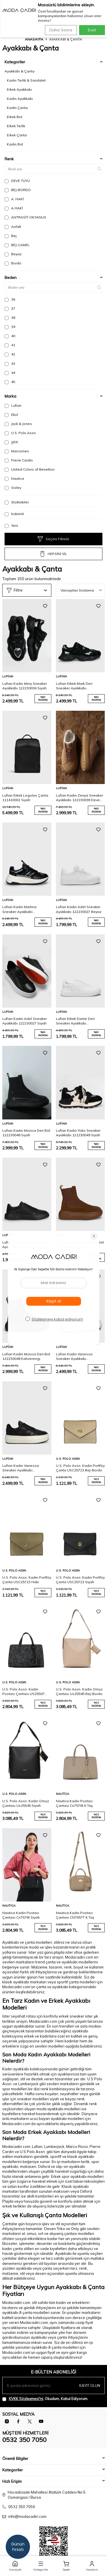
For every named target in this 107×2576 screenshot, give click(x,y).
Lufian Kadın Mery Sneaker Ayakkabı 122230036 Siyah (24, 685)
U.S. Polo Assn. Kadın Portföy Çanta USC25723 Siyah (80, 1579)
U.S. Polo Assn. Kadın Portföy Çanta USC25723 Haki (26, 1579)
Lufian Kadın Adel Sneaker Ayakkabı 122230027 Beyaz (79, 909)
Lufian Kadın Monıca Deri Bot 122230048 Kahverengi (26, 1356)
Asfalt (13, 226)
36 (10, 299)
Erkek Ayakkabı (19, 89)
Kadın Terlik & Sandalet (26, 80)
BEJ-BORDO (18, 190)
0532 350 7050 (24, 2440)
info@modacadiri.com (27, 2516)
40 (10, 336)
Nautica (14, 478)
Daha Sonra (60, 30)
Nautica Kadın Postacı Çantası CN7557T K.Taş (75, 1915)
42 (10, 354)
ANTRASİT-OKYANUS (25, 217)
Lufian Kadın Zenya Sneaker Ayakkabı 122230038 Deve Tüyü (79, 797)
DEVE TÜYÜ (17, 181)
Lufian (13, 405)
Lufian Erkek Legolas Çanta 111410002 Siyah (25, 797)
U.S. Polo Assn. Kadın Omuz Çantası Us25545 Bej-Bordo (79, 1691)
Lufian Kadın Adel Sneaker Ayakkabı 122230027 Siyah (24, 1020)
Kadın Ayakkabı (20, 98)
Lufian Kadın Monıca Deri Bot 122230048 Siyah (26, 1132)
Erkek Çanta (17, 135)
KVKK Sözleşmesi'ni (26, 2398)
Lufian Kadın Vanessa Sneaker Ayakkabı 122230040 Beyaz (74, 1356)
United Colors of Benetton (29, 469)
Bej (11, 236)
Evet (92, 30)
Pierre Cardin (19, 460)
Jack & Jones (18, 424)
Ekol (11, 414)
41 (10, 345)
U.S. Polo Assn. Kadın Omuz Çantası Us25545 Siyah (25, 1803)
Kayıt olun (89, 2385)
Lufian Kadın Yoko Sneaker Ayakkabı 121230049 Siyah (78, 1132)
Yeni (11, 525)
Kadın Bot (15, 144)
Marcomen (17, 451)
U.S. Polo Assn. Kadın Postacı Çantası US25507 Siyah (23, 1691)
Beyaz (13, 254)
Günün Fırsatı (18, 2546)
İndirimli (14, 514)
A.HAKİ (14, 208)
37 (10, 308)
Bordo (13, 263)
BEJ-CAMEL (17, 245)
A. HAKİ (14, 199)
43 (10, 363)
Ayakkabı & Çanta (20, 71)
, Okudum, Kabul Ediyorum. (45, 2398)
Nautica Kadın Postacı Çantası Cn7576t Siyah (21, 1915)
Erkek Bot (14, 117)
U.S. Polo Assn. (21, 433)
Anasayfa (34, 39)
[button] (15, 2566)
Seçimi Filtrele (53, 539)
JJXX (11, 442)
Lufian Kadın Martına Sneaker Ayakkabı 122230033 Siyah (19, 909)
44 (10, 372)
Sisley (13, 487)
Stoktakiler (17, 502)
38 (10, 317)
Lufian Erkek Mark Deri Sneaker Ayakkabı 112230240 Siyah (74, 685)
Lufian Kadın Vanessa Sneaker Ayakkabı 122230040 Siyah (20, 1468)
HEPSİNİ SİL (53, 554)
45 (10, 382)
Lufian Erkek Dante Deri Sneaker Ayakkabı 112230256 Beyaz (75, 1021)
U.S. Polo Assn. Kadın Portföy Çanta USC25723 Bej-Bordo (80, 1467)
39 (10, 327)
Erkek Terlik (16, 126)
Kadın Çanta (17, 108)
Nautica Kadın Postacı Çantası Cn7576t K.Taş (74, 1803)
